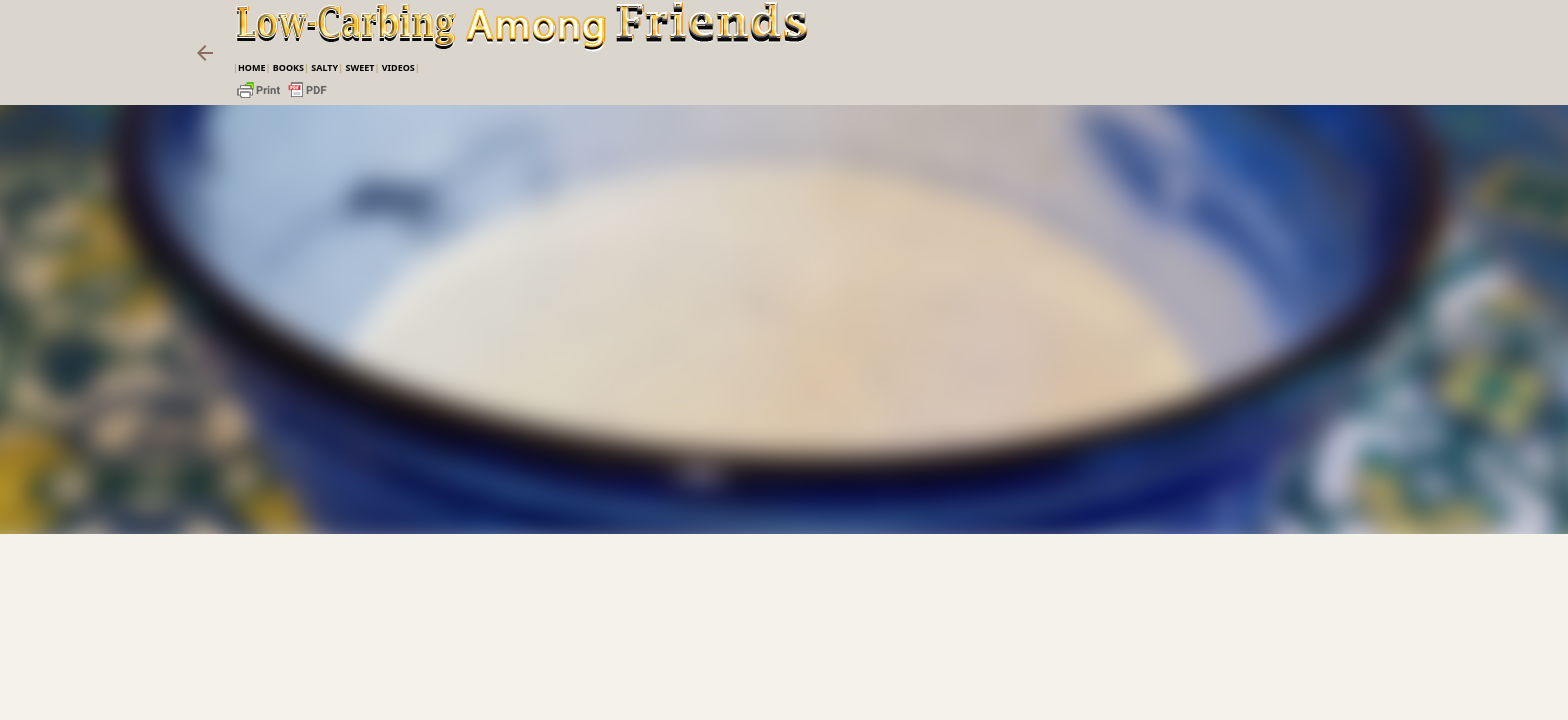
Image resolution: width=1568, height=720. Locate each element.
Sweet (359, 67)
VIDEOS (398, 67)
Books (288, 67)
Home (252, 67)
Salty (324, 67)
